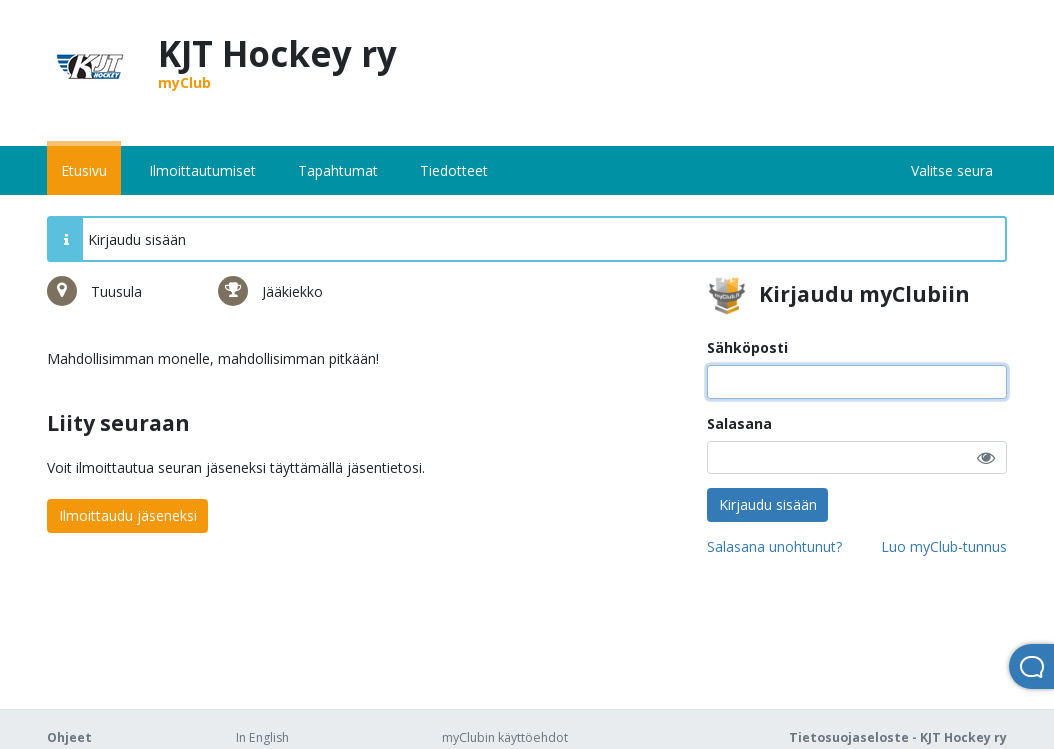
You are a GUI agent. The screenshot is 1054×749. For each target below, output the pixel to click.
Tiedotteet (454, 170)
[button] (986, 457)
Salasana (739, 423)
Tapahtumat (338, 170)
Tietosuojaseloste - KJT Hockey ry (898, 737)
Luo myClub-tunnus (944, 546)
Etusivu (84, 170)
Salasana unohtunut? (774, 546)
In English (262, 737)
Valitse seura (952, 170)
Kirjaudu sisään (768, 504)
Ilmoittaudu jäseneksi (128, 515)
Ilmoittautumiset (202, 170)
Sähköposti (747, 347)
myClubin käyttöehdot (505, 737)
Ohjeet (69, 737)
